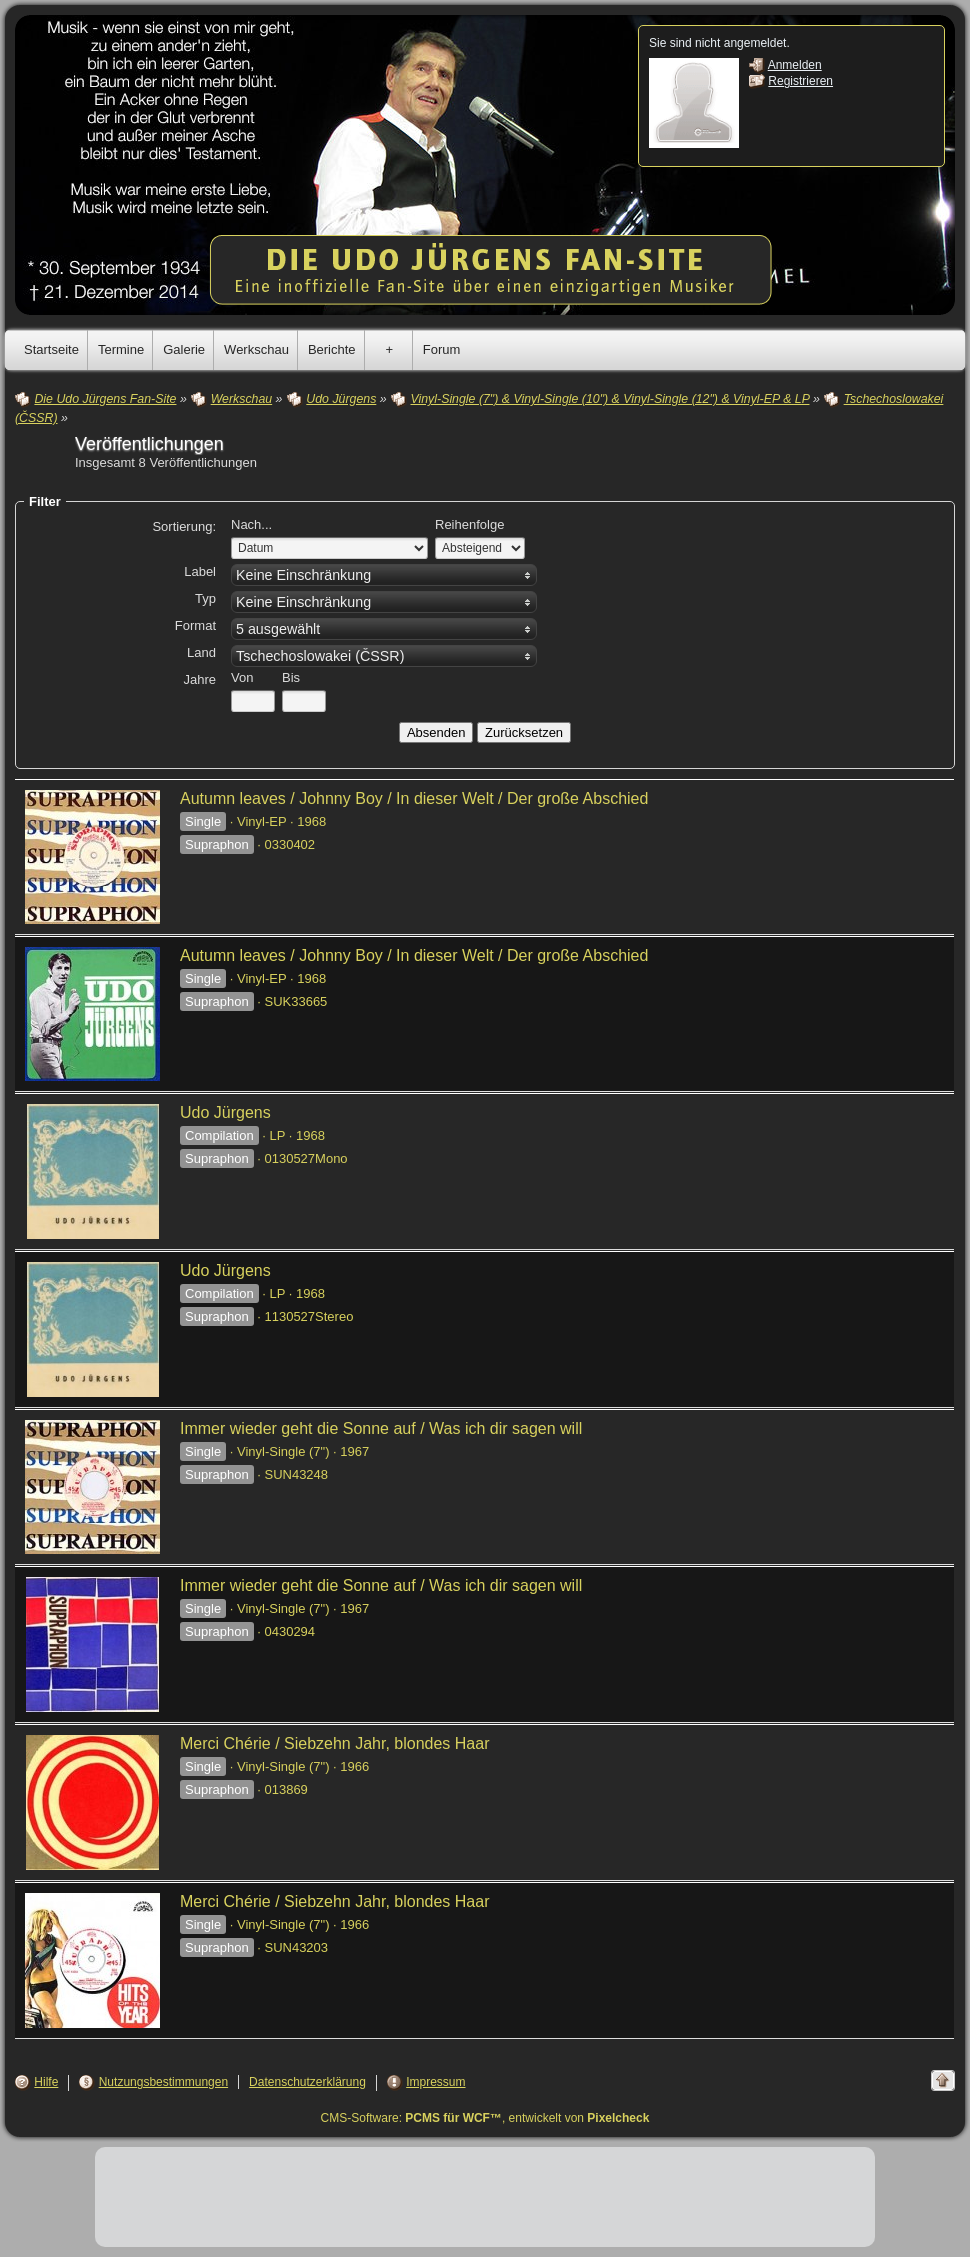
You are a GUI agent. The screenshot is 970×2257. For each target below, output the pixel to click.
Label (200, 571)
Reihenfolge (469, 524)
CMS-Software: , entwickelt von (485, 2118)
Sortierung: (184, 526)
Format (195, 625)
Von (242, 677)
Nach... (251, 524)
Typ (205, 598)
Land (201, 652)
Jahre (199, 679)
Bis (291, 677)
